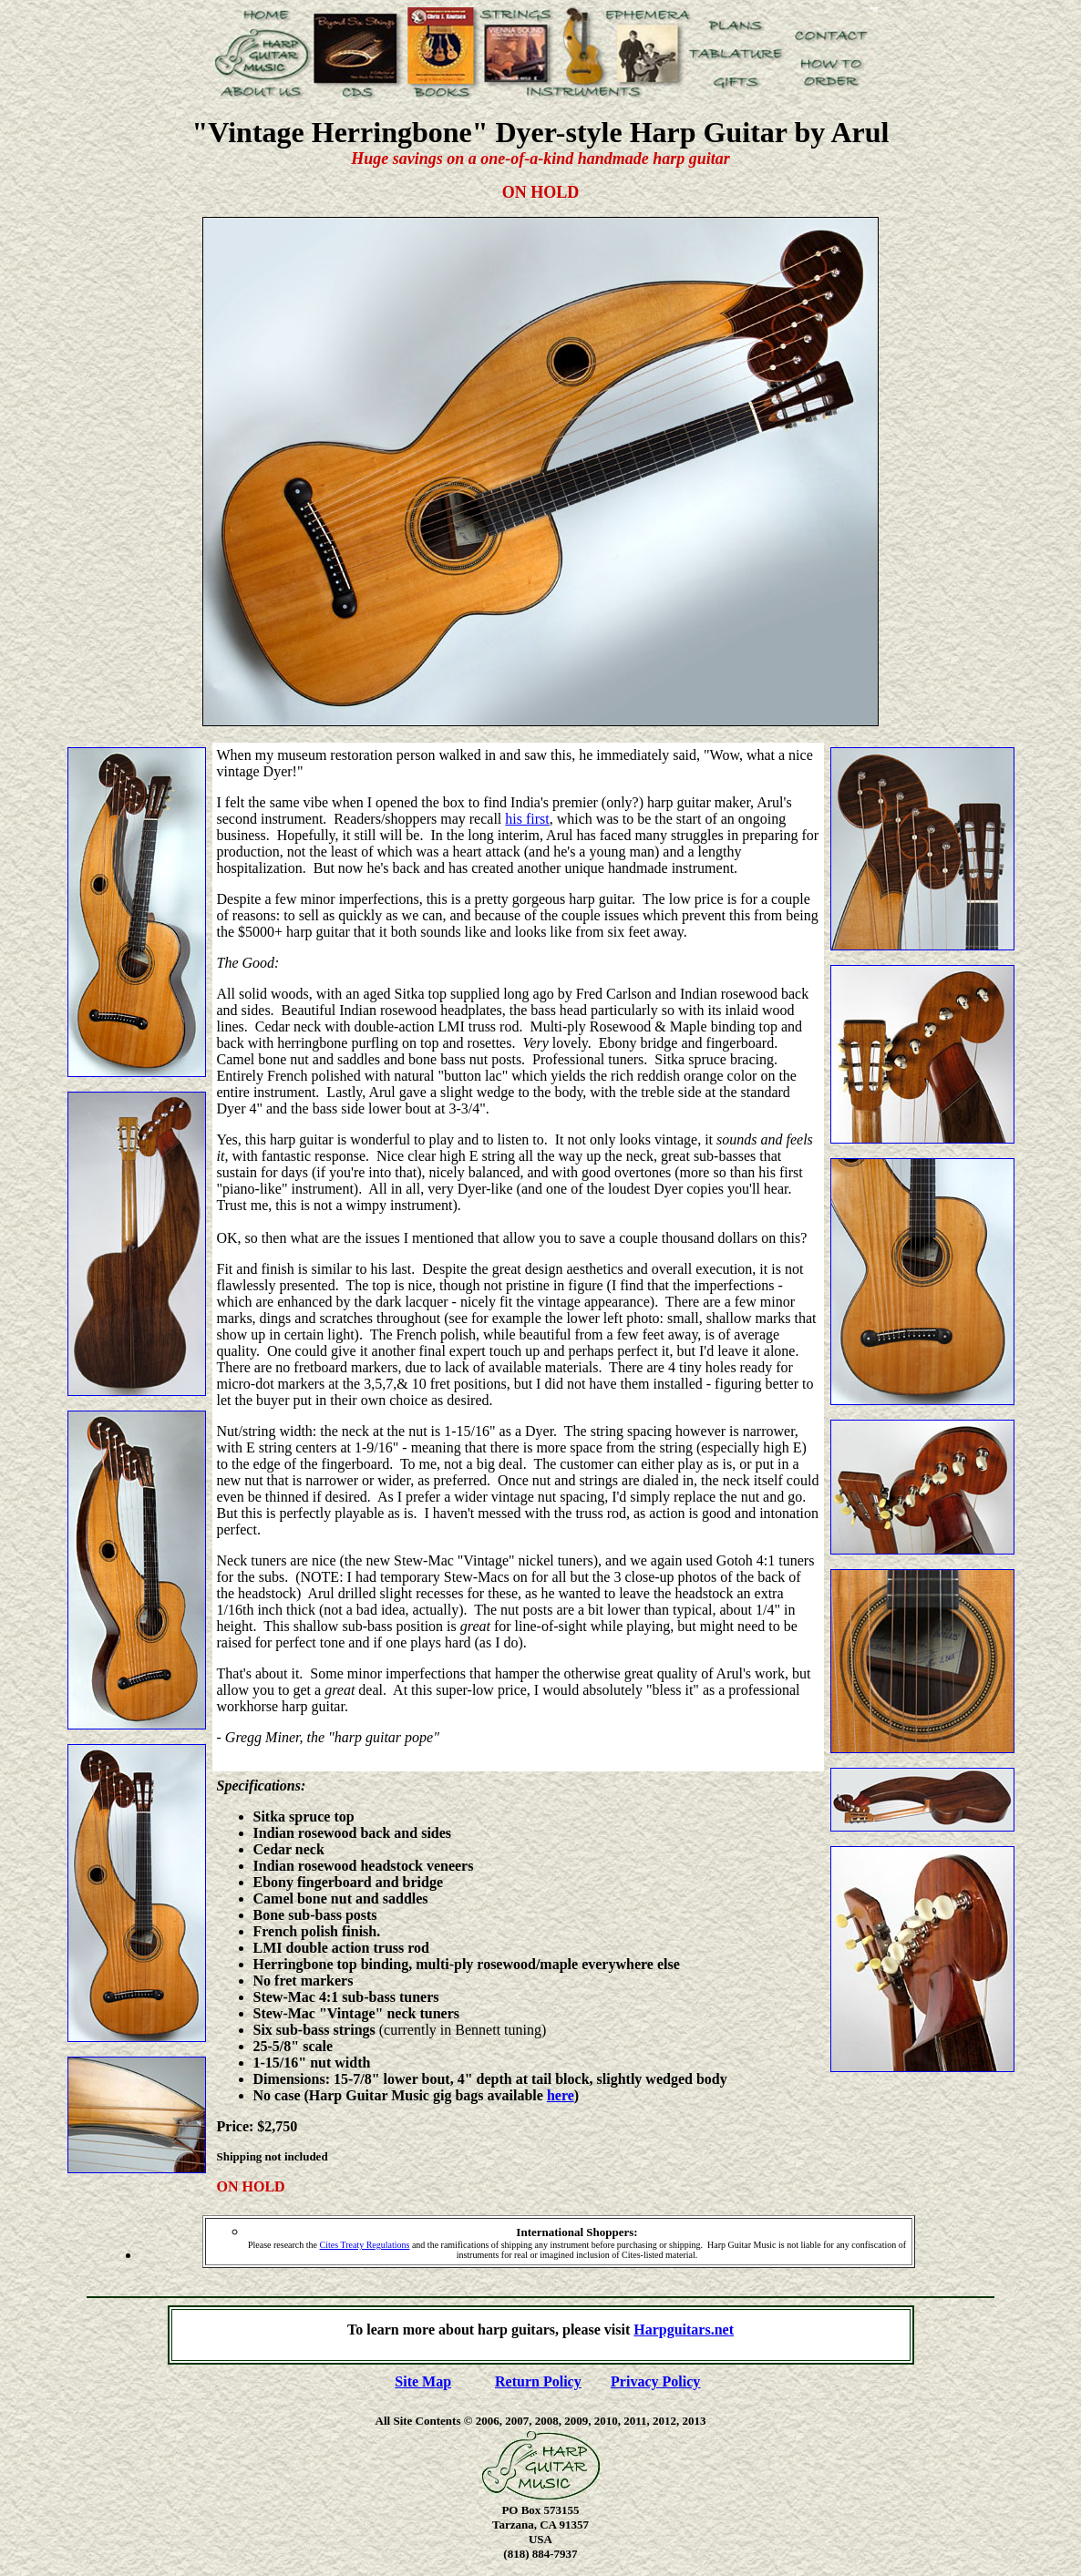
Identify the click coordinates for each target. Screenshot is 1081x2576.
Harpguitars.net (683, 2329)
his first (527, 818)
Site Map (423, 2381)
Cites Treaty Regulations (365, 2245)
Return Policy (538, 2381)
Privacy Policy (655, 2381)
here (560, 2095)
